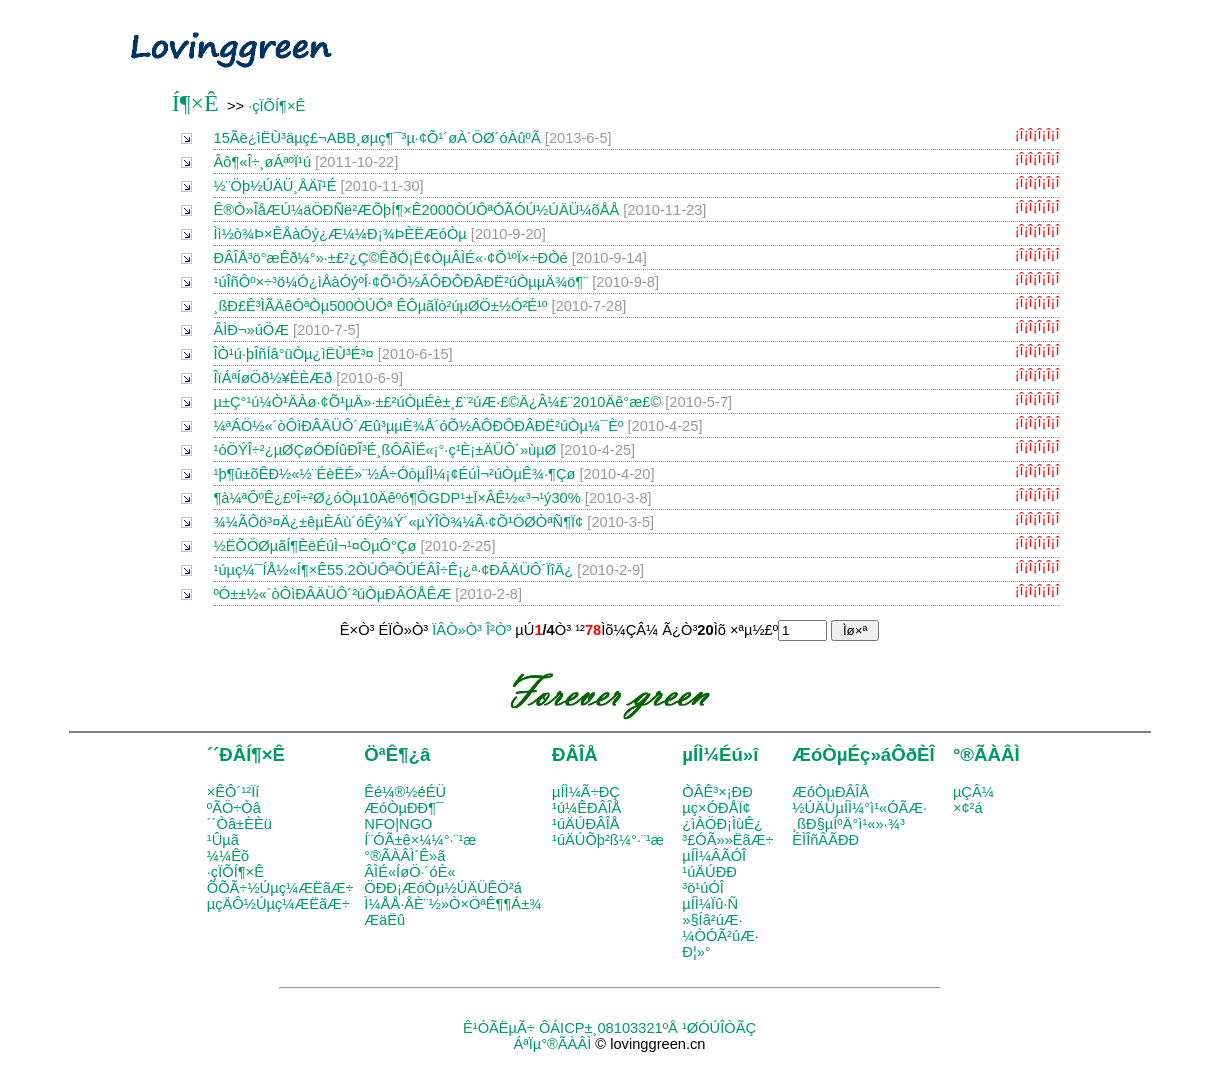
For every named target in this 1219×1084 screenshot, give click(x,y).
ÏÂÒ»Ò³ (457, 630)
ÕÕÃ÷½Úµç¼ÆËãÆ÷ (280, 888)
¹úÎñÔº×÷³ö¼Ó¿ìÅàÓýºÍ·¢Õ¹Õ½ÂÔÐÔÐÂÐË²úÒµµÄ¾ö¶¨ (401, 282)
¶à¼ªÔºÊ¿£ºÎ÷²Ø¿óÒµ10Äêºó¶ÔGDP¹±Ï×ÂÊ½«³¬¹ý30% (397, 498)
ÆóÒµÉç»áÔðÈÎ (863, 754)
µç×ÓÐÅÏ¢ (716, 808)
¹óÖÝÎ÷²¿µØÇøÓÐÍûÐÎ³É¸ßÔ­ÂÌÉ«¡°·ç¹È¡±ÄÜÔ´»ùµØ (385, 450)
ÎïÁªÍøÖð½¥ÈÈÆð (273, 378)
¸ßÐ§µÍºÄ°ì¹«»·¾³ (848, 824)
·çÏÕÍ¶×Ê (276, 106)
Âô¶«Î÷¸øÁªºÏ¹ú (263, 162)
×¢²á (968, 808)
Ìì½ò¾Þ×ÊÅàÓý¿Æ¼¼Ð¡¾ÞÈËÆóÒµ (340, 234)
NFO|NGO (398, 824)
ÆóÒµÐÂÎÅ (830, 792)
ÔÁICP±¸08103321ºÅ (608, 1028)
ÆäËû (384, 920)
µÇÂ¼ (973, 792)
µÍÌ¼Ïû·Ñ (710, 904)
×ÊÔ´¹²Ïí (233, 792)
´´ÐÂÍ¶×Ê (246, 754)
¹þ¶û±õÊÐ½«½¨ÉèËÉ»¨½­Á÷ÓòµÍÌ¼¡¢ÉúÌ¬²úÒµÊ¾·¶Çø (395, 474)
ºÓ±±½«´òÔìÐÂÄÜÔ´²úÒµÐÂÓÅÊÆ (333, 594)
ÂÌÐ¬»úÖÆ (251, 330)
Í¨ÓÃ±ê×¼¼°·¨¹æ (420, 840)
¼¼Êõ (228, 856)
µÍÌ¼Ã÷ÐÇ (586, 792)
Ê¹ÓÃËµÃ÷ (499, 1028)
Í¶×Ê (195, 103)
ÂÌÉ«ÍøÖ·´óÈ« (409, 872)
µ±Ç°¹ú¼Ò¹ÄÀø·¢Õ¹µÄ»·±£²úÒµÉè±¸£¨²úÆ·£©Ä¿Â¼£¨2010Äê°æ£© (438, 402)
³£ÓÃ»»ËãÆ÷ (727, 840)
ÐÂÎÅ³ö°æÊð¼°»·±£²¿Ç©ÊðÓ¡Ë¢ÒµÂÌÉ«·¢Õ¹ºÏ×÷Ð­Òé (391, 258)
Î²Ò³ (498, 630)
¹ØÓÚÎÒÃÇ (719, 1028)
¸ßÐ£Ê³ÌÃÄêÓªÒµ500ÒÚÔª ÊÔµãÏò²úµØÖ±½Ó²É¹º (381, 306)
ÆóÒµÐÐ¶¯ (404, 808)
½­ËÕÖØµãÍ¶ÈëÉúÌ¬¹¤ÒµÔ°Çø (315, 546)
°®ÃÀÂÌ (986, 754)
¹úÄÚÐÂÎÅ (586, 824)
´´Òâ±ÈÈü (239, 824)
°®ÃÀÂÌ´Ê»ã (404, 856)
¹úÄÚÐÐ (709, 872)
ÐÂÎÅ (575, 754)
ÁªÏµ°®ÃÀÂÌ (552, 1044)
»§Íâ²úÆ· (712, 920)
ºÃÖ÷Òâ (234, 808)
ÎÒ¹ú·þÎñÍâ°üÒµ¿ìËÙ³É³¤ (294, 354)
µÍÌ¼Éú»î (720, 754)
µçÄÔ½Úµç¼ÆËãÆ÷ (278, 904)
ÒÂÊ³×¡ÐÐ (717, 792)
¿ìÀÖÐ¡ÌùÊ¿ (722, 824)
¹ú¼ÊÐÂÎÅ (586, 808)
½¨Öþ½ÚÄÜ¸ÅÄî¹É (275, 186)
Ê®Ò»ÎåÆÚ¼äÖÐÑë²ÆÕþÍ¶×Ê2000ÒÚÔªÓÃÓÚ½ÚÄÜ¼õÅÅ (417, 210)
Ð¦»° (696, 952)
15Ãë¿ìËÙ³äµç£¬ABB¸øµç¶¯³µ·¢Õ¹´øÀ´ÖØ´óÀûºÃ (377, 138)
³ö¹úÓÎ (703, 888)
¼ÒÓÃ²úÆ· (720, 936)
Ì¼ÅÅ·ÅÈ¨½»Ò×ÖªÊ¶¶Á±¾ (452, 904)
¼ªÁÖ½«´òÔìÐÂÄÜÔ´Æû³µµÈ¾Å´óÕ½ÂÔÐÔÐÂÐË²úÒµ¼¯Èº (419, 426)
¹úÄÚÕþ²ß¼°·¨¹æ (608, 840)
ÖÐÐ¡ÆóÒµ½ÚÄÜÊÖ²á (442, 888)
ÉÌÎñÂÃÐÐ (825, 840)
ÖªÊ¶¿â (397, 754)
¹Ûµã (223, 840)
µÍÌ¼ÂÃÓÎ (714, 856)
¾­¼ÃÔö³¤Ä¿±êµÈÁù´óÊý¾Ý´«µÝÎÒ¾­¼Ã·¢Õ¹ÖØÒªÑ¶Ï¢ (399, 522)
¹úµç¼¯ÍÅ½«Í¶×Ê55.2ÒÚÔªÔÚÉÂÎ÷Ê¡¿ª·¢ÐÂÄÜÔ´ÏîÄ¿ (394, 570)
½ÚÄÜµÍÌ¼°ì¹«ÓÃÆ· (859, 808)
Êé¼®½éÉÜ (405, 792)
